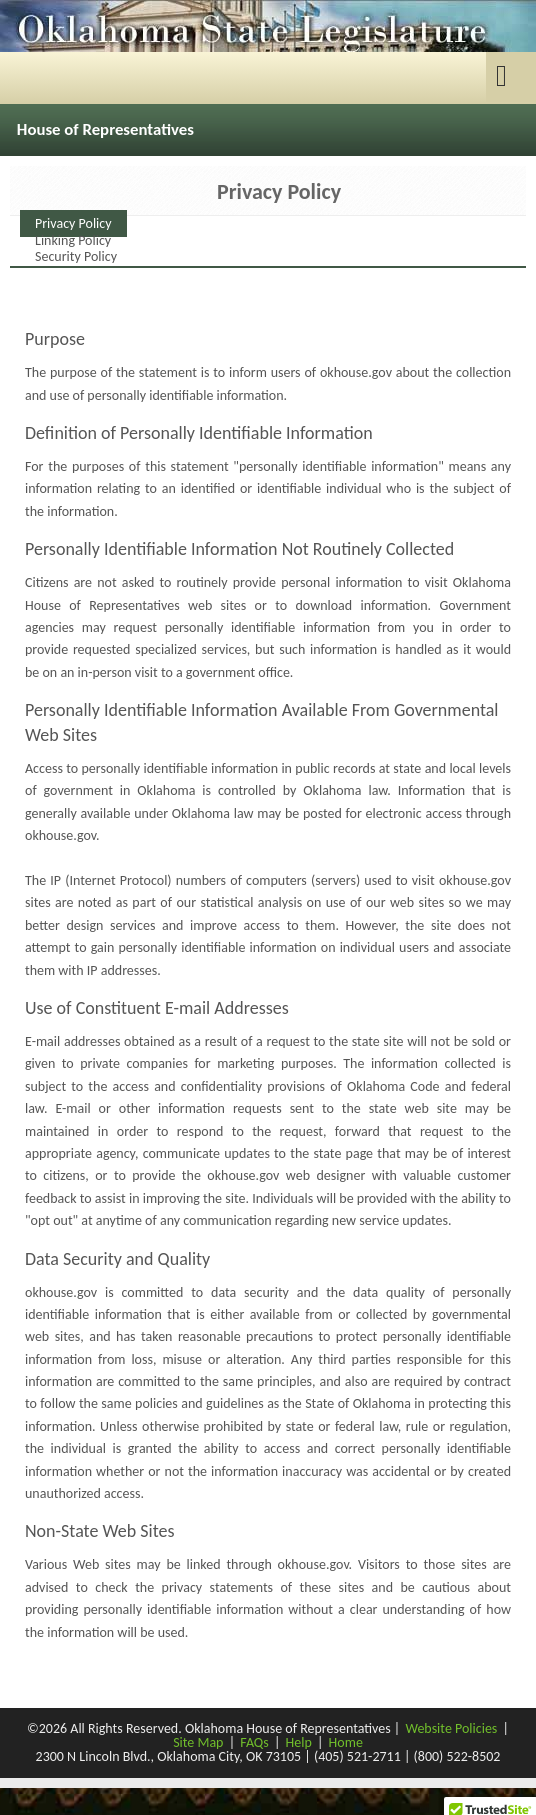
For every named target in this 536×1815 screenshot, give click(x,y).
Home (346, 1742)
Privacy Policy (73, 223)
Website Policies (451, 1728)
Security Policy (76, 256)
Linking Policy (73, 240)
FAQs (254, 1742)
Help (299, 1742)
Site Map (198, 1742)
